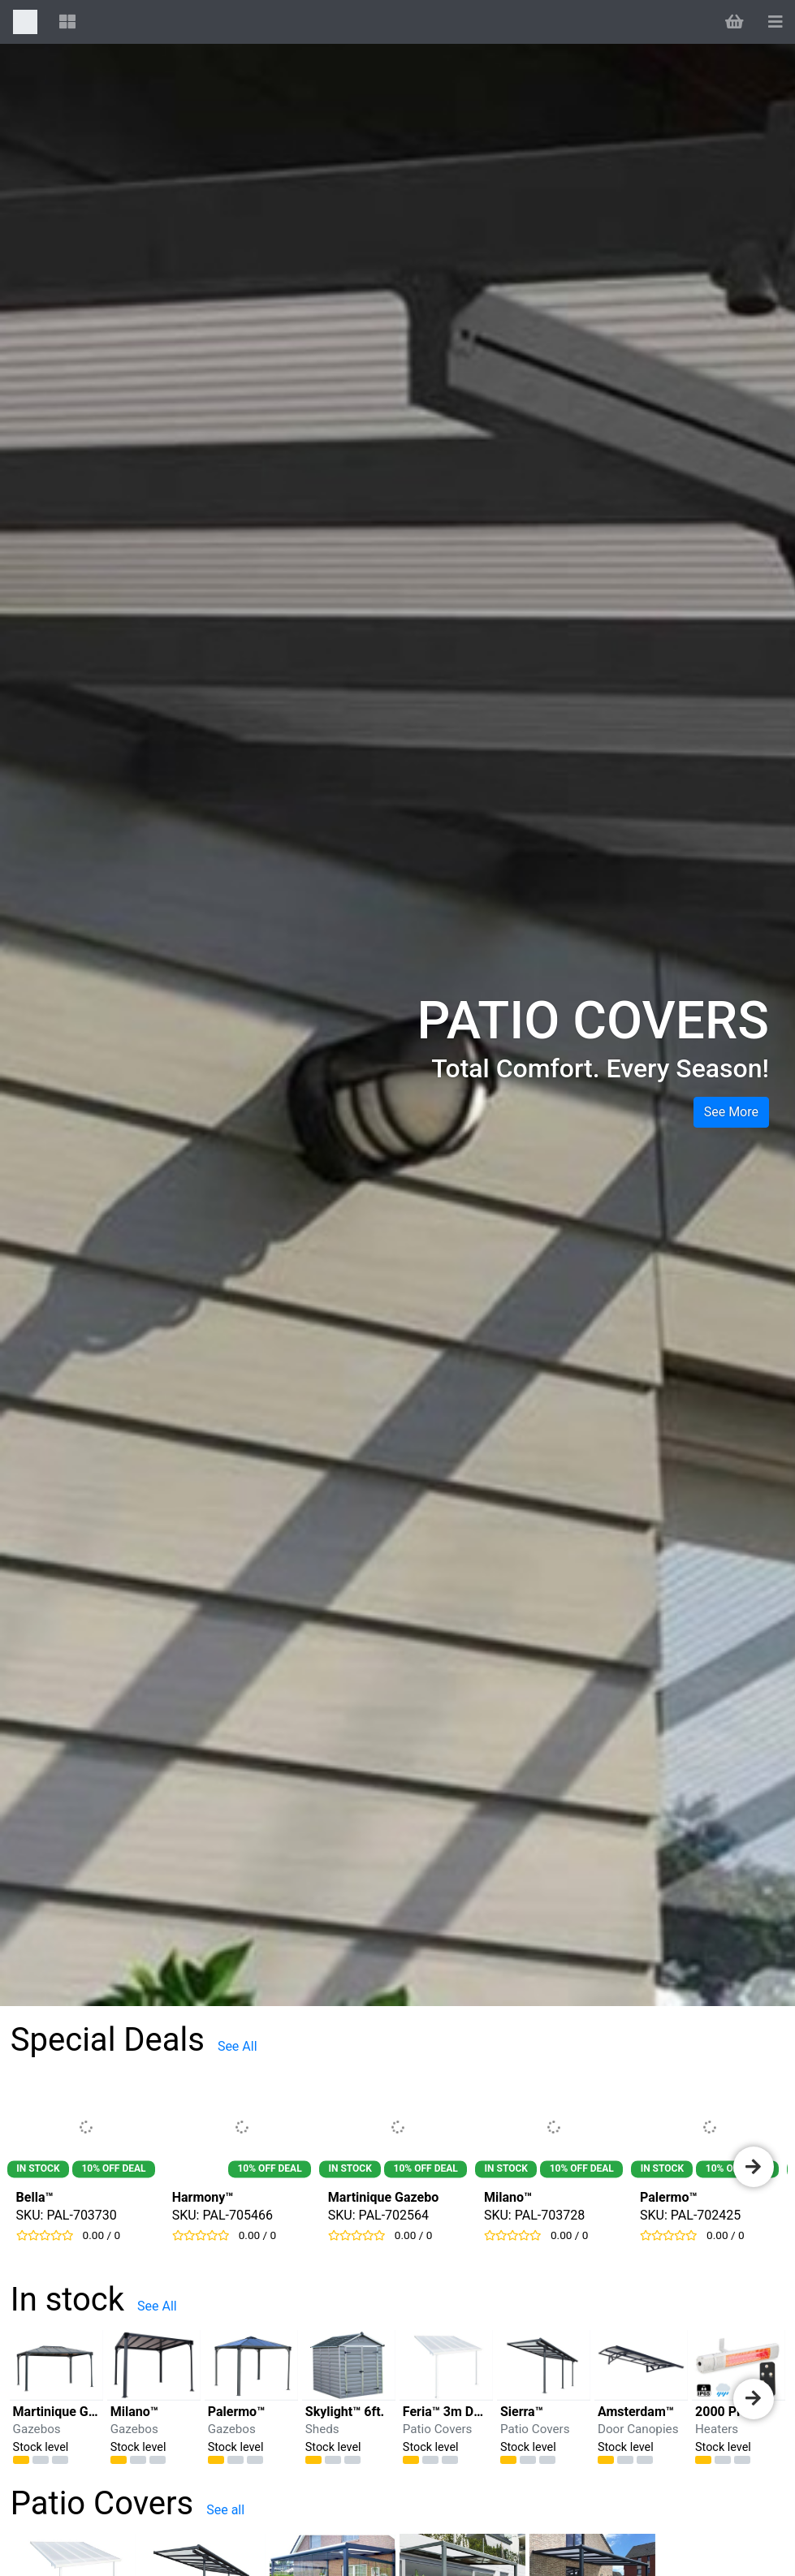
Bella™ (35, 2197)
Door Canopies (638, 2429)
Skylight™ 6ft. (344, 2411)
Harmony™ (203, 2197)
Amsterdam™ (636, 2411)
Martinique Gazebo (383, 2197)
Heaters (716, 2429)
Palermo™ (669, 2197)
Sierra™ (521, 2411)
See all (225, 2510)
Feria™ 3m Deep (449, 2411)
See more (731, 1112)
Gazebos (37, 2429)
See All (237, 2046)
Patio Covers (438, 2429)
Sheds (322, 2429)
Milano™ (508, 2197)
